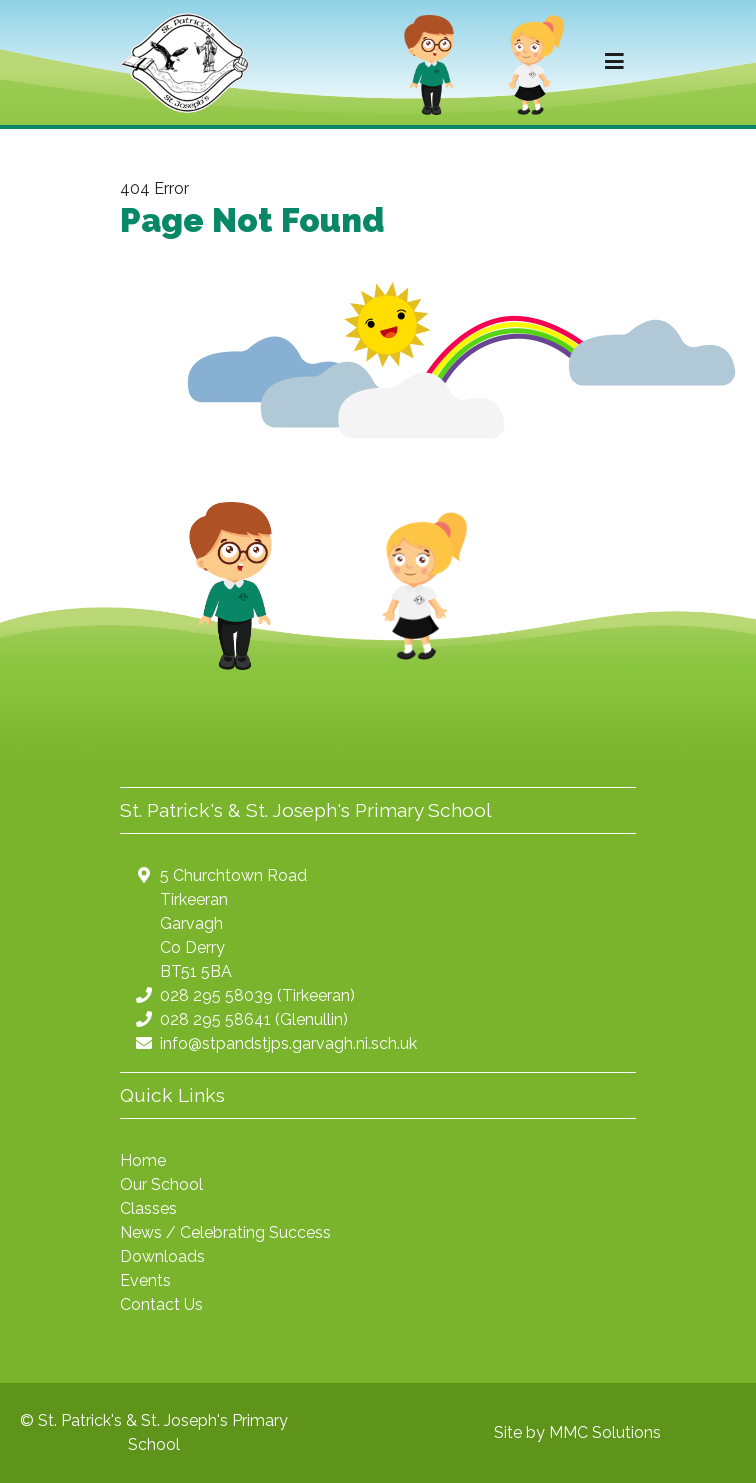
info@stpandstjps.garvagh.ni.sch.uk (288, 1043)
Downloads (162, 1256)
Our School (161, 1184)
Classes (148, 1208)
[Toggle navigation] (614, 62)
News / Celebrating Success (225, 1232)
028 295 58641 (215, 1019)
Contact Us (161, 1304)
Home (143, 1160)
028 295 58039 (216, 995)
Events (145, 1280)
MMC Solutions (605, 1432)
